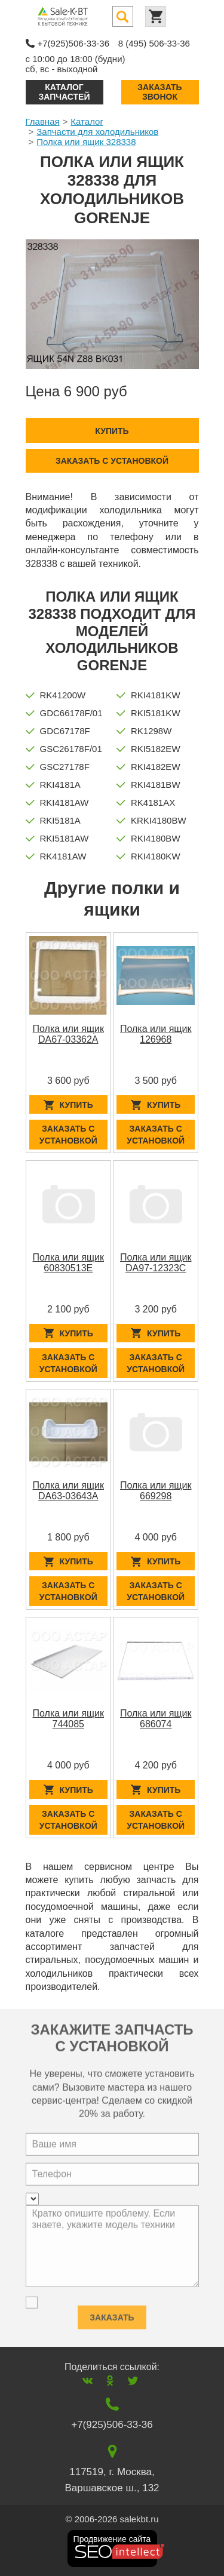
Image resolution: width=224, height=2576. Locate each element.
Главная (43, 121)
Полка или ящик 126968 (156, 1034)
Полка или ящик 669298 (156, 1490)
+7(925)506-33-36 (74, 43)
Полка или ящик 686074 (156, 1718)
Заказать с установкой (112, 461)
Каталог (86, 121)
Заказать (112, 2314)
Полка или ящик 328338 (86, 142)
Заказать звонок (159, 91)
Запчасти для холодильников (97, 132)
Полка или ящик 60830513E (69, 1262)
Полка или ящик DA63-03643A (69, 1490)
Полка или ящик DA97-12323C (156, 1262)
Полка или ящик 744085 (69, 1718)
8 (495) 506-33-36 (154, 43)
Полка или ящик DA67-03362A (69, 1034)
